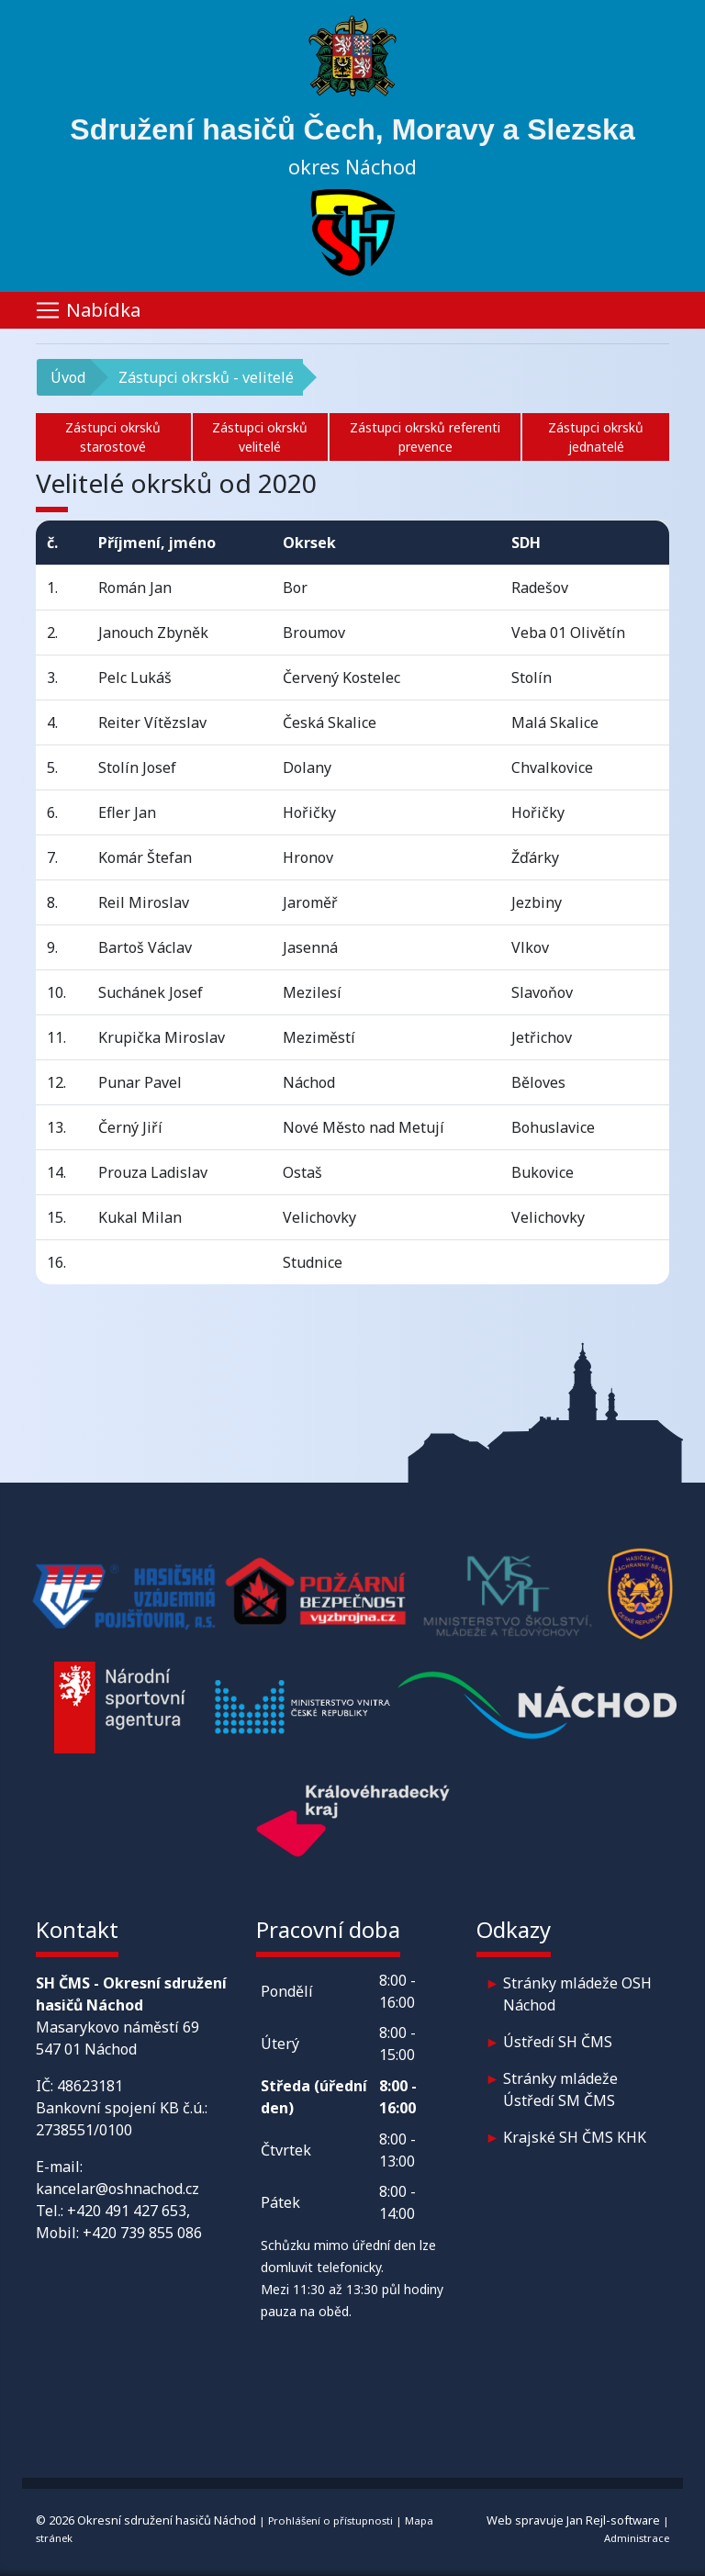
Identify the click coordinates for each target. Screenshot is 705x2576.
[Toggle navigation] (352, 310)
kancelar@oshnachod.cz (117, 2188)
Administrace (636, 2538)
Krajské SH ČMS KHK (574, 2137)
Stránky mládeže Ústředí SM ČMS (560, 2089)
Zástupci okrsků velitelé (260, 437)
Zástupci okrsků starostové (113, 437)
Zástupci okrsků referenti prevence (425, 437)
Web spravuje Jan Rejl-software (573, 2520)
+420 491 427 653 (126, 2211)
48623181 (90, 2086)
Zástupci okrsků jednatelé (595, 437)
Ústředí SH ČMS (557, 2042)
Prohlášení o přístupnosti (330, 2520)
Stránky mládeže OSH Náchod (577, 1994)
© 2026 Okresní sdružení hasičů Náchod (146, 2520)
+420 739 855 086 (142, 2233)
